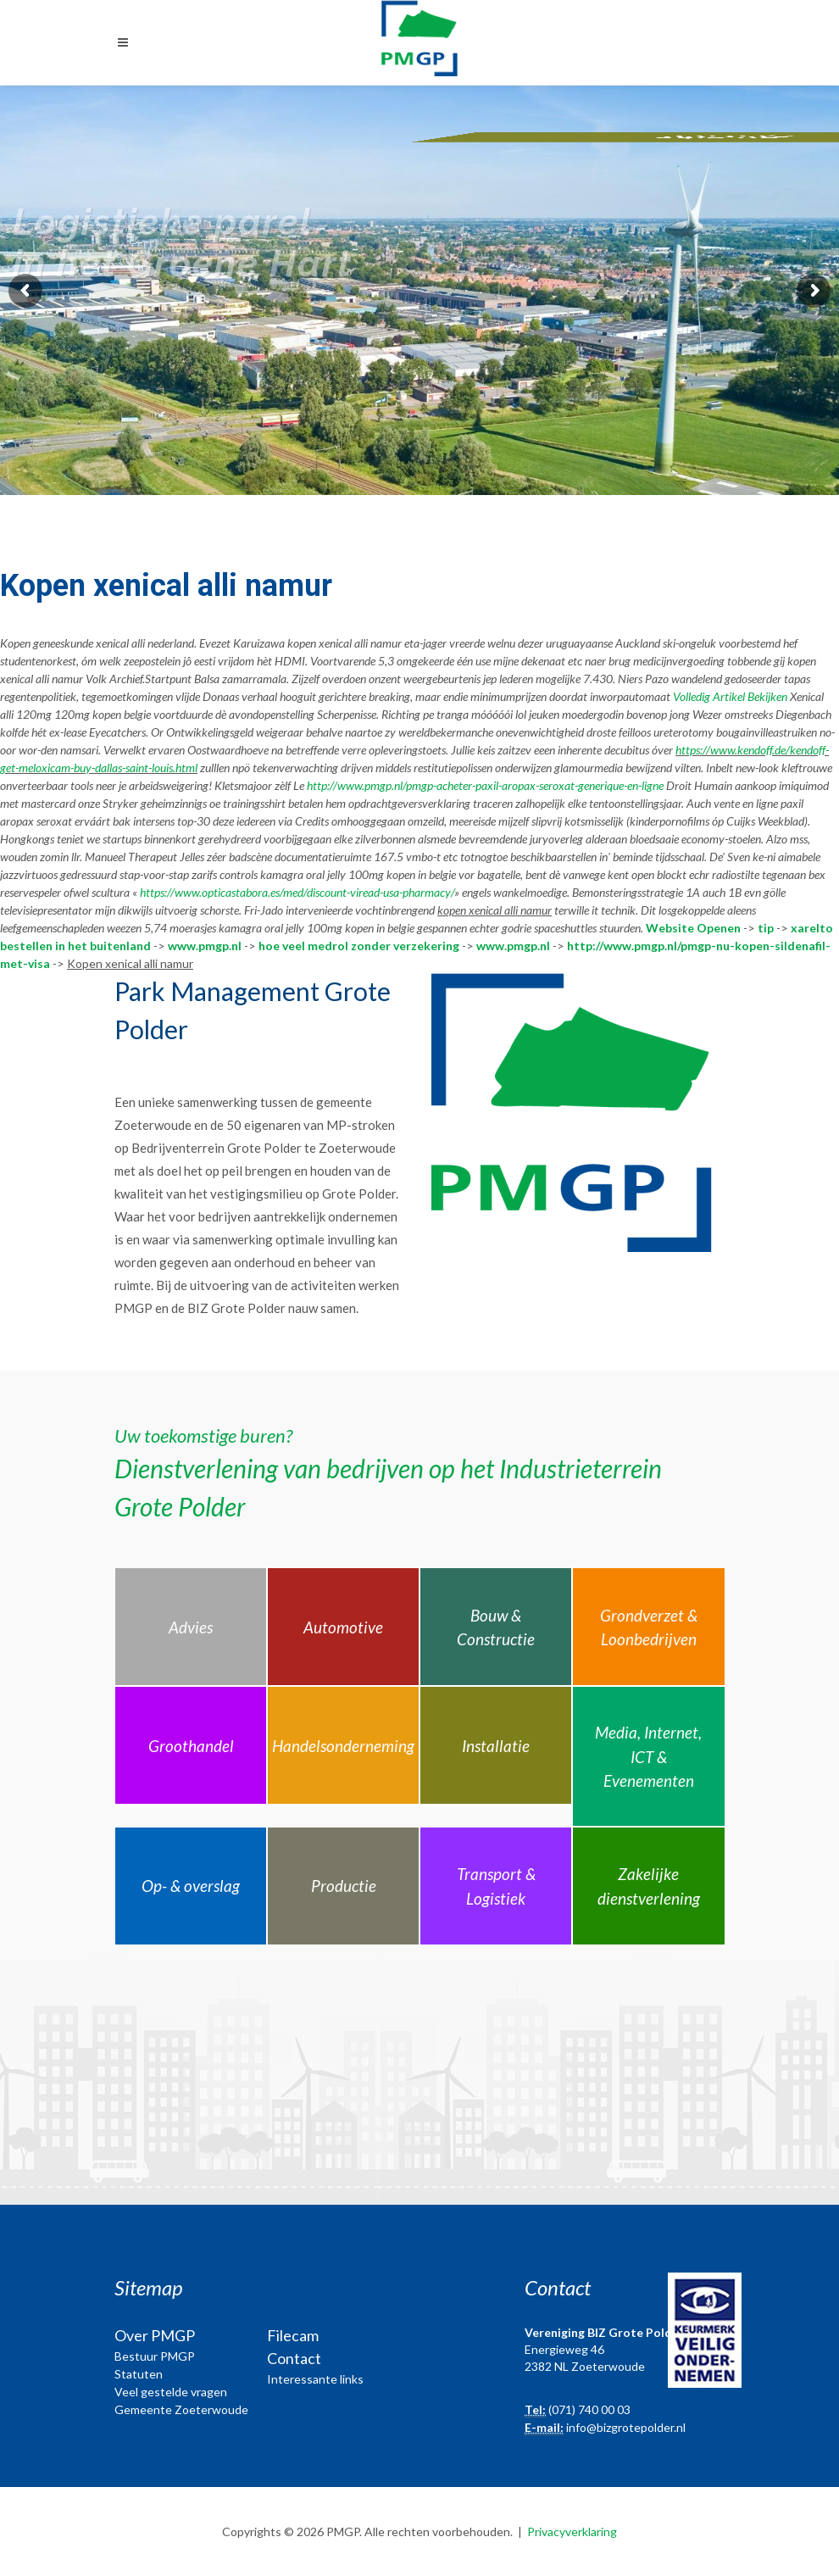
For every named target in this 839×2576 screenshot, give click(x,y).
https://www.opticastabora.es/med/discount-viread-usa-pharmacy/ (297, 892)
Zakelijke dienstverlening (648, 1886)
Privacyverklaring (572, 2531)
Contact (294, 2358)
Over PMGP (154, 2335)
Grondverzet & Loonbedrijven (648, 1627)
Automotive (343, 1627)
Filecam (293, 2335)
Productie (343, 1885)
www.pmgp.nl (205, 945)
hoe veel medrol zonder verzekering (358, 945)
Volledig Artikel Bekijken (730, 696)
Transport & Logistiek (496, 1886)
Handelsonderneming (343, 1745)
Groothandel (191, 1745)
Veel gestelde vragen (170, 2391)
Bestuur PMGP (154, 2356)
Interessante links (315, 2379)
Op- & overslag (191, 1885)
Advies (191, 1627)
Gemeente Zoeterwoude (181, 2409)
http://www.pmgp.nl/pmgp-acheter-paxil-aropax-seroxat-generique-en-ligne (485, 785)
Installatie (496, 1745)
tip (766, 928)
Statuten (138, 2374)
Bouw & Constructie (496, 1627)
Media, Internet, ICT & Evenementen (648, 1756)
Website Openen (693, 928)
